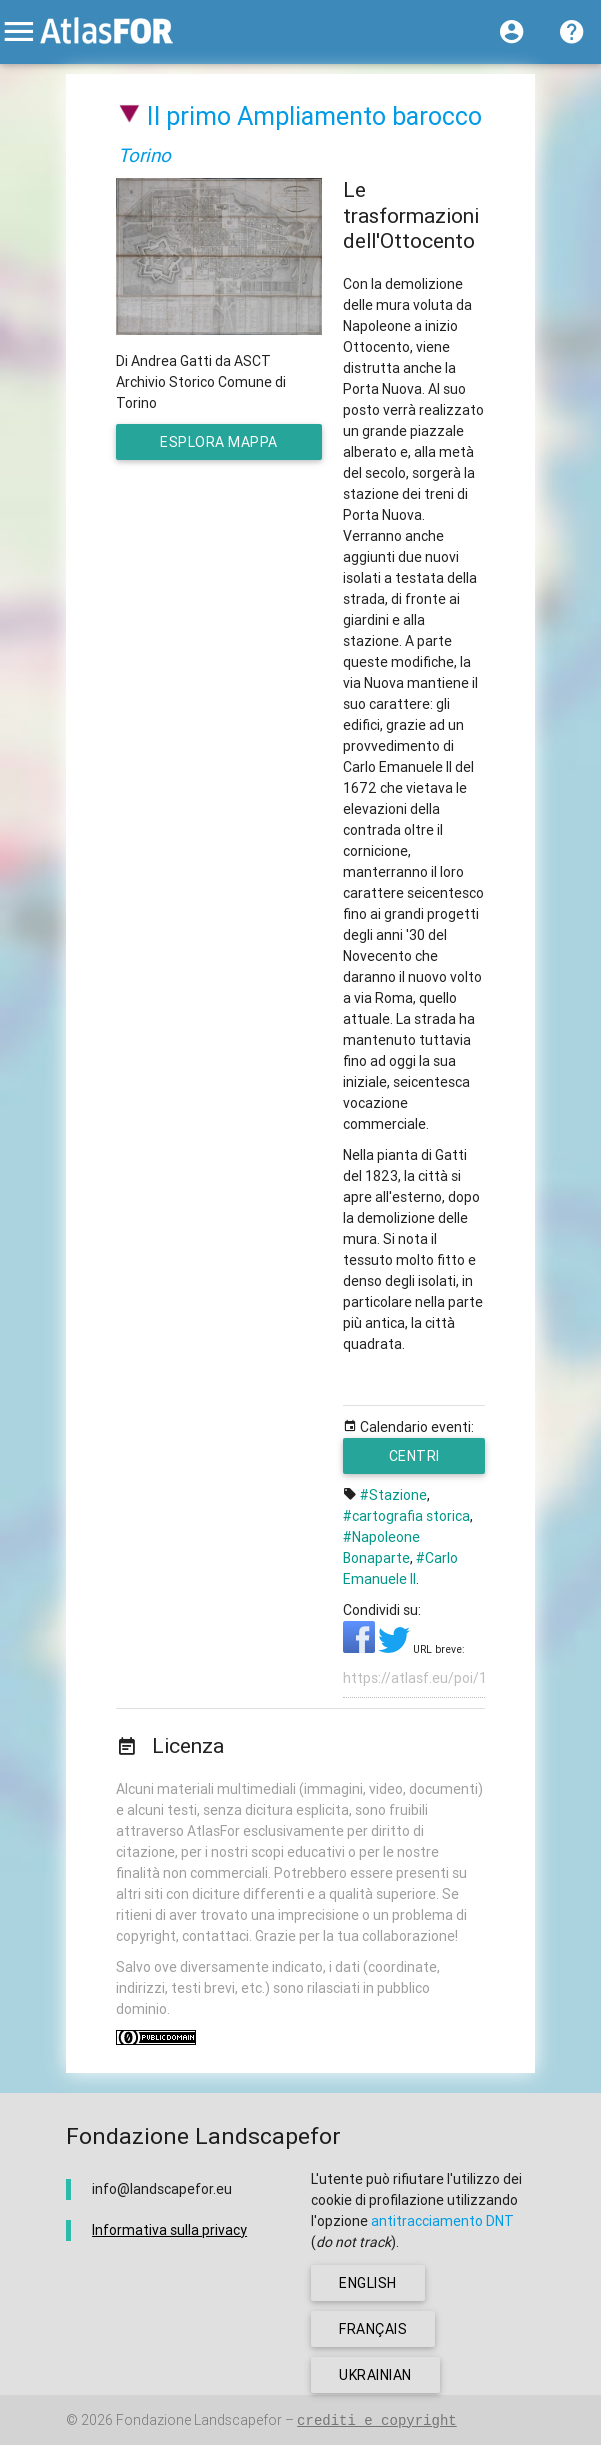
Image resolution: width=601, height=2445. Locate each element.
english (368, 2283)
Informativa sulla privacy (169, 2230)
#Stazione (393, 1495)
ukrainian (375, 2375)
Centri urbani (414, 1460)
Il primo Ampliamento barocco (314, 116)
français (373, 2329)
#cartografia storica (406, 1516)
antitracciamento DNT (442, 2221)
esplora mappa (228, 446)
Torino (144, 155)
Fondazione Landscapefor (199, 2420)
